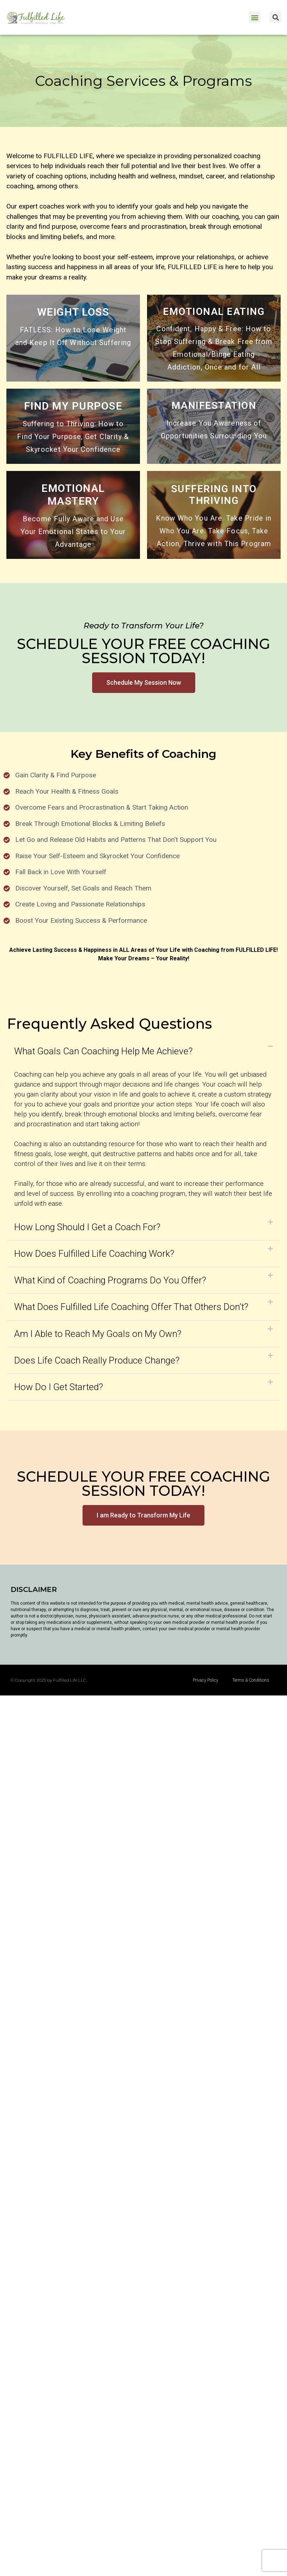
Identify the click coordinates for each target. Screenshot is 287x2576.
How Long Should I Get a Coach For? (87, 1227)
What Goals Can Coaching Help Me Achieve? (103, 1051)
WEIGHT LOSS (73, 312)
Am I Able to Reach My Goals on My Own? (97, 1333)
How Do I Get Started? (58, 1387)
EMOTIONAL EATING (214, 311)
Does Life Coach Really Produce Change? (97, 1360)
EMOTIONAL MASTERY (73, 494)
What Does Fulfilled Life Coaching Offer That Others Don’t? (131, 1306)
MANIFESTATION (214, 405)
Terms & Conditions (250, 1680)
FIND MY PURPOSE (73, 406)
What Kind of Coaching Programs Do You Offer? (110, 1280)
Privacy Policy (205, 1680)
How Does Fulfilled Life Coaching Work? (94, 1253)
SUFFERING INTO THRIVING (214, 495)
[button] (254, 17)
